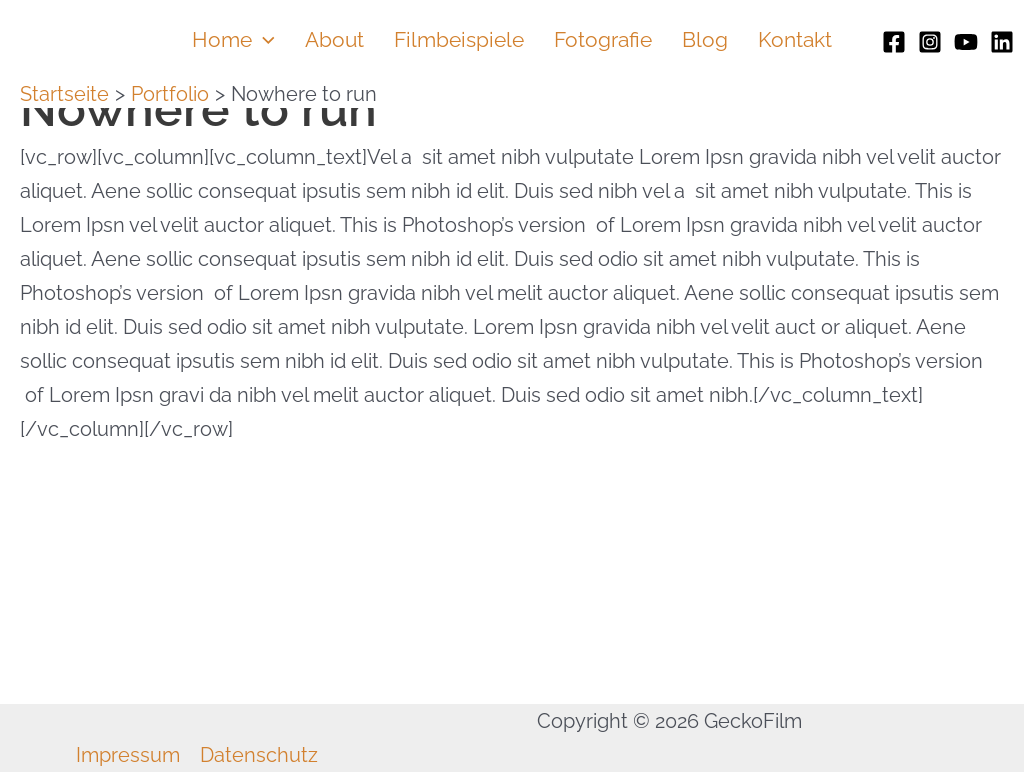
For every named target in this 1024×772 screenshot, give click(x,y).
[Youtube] (966, 42)
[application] (263, 40)
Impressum (128, 755)
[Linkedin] (1002, 42)
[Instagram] (930, 42)
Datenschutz (259, 755)
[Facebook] (894, 42)
